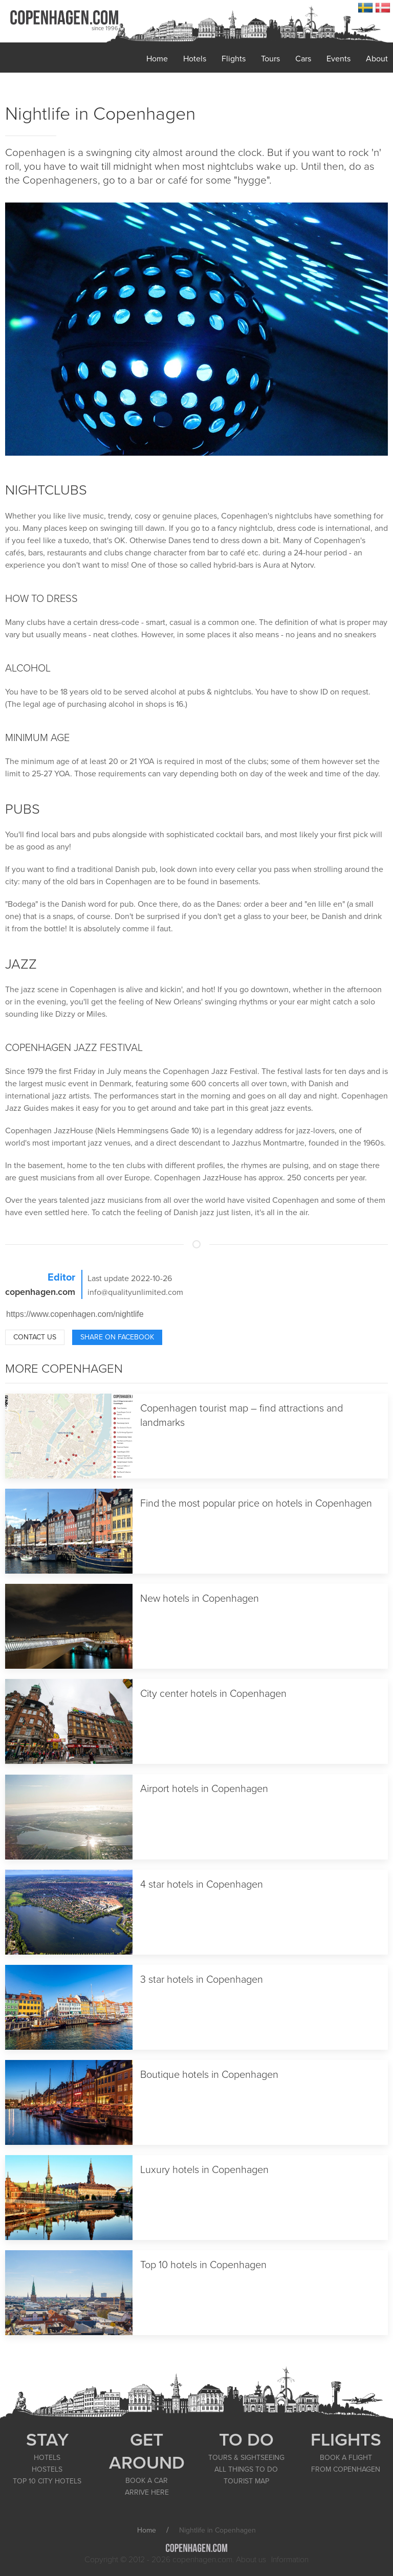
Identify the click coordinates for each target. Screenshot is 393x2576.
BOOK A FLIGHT (346, 2457)
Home (157, 59)
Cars (303, 59)
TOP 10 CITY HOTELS (47, 2481)
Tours (270, 59)
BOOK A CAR (146, 2480)
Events (338, 59)
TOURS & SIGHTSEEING (246, 2457)
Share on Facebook (117, 1337)
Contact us (34, 1337)
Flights (234, 59)
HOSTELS (47, 2469)
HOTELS (47, 2457)
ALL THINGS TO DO (246, 2469)
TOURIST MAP (246, 2481)
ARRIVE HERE (147, 2492)
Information (290, 2560)
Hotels (194, 59)
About (377, 59)
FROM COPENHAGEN (345, 2469)
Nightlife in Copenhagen (100, 114)
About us (251, 2560)
